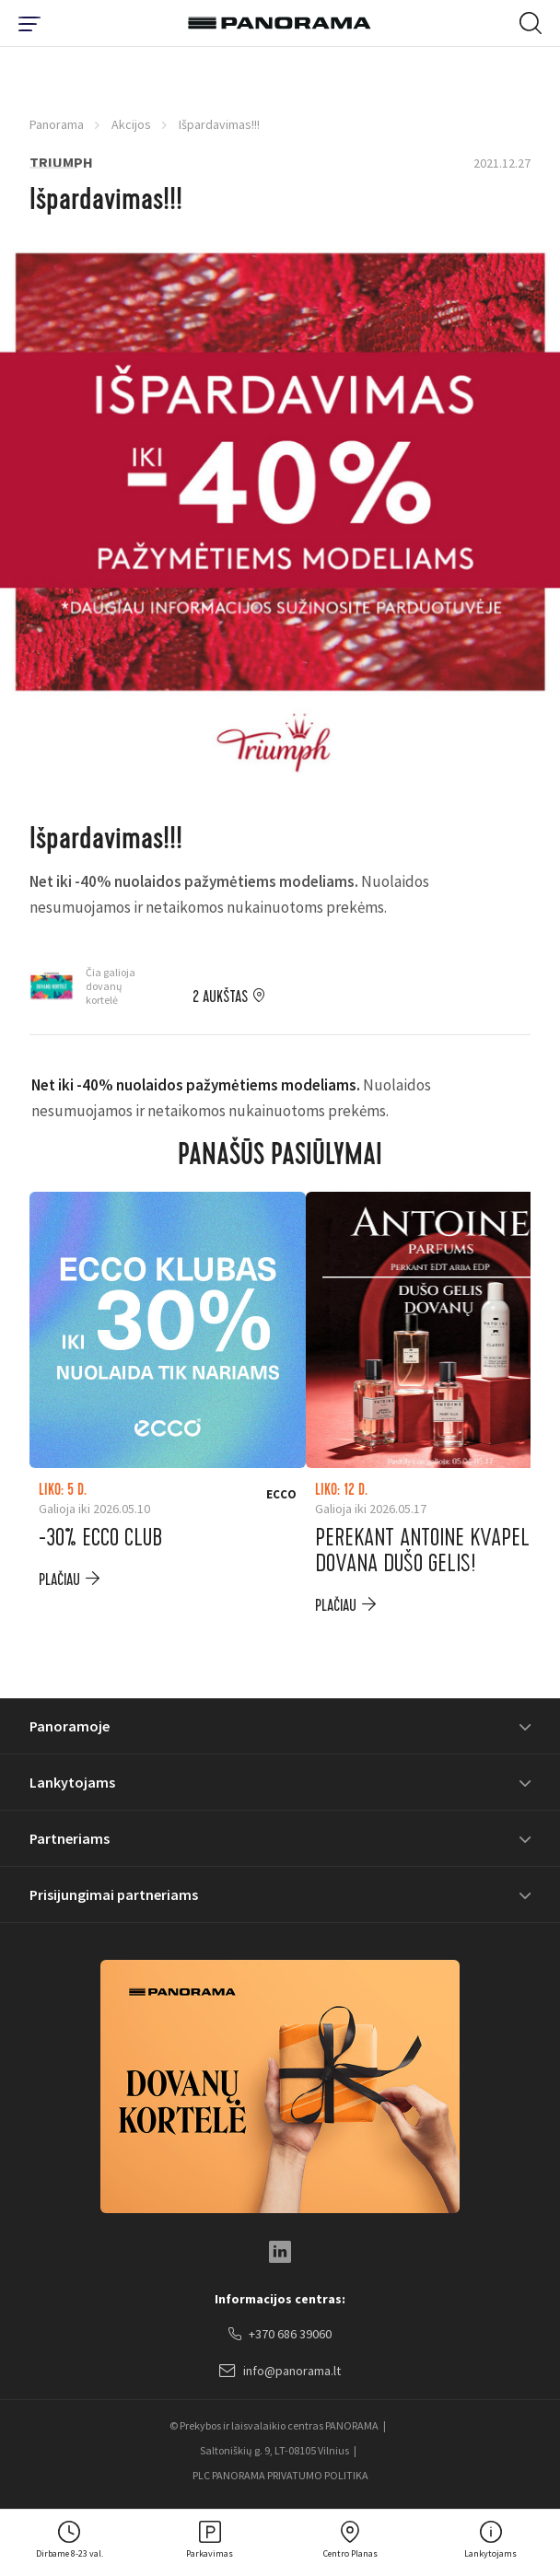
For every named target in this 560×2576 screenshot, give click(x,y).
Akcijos (131, 124)
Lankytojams (72, 1782)
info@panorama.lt (280, 2371)
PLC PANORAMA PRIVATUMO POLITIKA (280, 2475)
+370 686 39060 (280, 2334)
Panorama (56, 124)
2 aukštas (220, 997)
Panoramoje (69, 1726)
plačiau (59, 1580)
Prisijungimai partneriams (113, 1894)
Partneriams (69, 1838)
